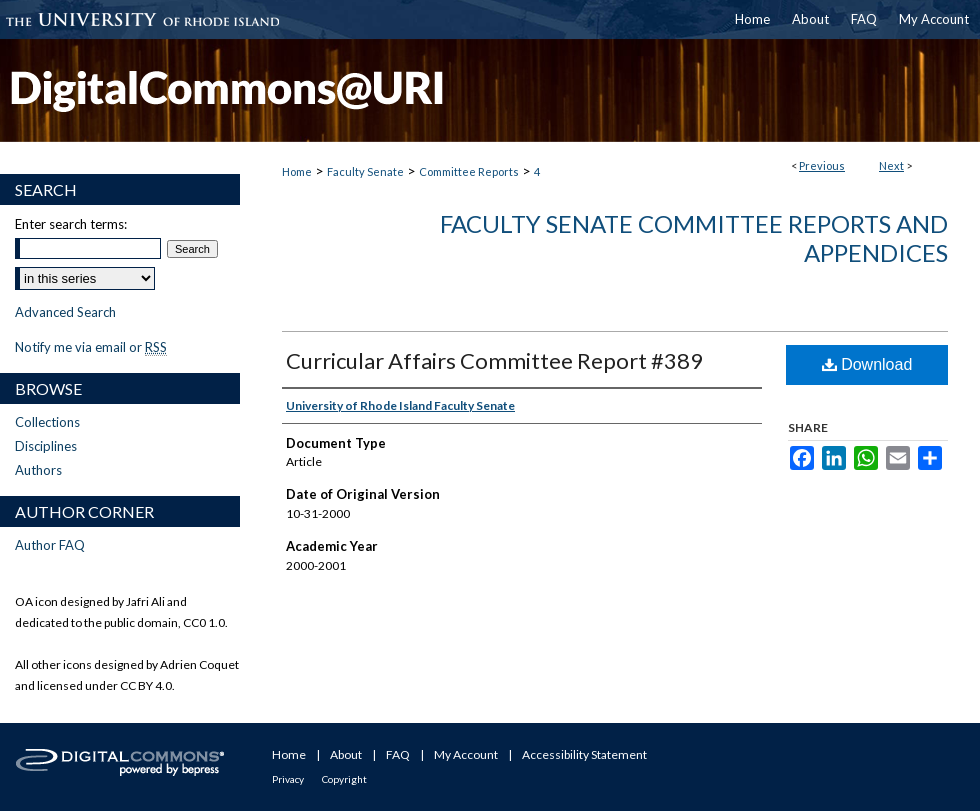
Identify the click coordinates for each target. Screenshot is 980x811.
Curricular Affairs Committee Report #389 (494, 360)
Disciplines (46, 446)
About (346, 754)
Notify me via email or (91, 347)
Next (891, 165)
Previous (822, 165)
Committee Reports (469, 171)
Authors (38, 470)
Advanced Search (65, 312)
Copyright (344, 779)
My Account (466, 754)
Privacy (288, 779)
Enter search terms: (71, 224)
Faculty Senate (365, 171)
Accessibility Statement (584, 754)
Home (297, 171)
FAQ (398, 754)
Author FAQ (50, 545)
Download (867, 364)
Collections (47, 422)
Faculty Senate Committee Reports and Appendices (694, 238)
